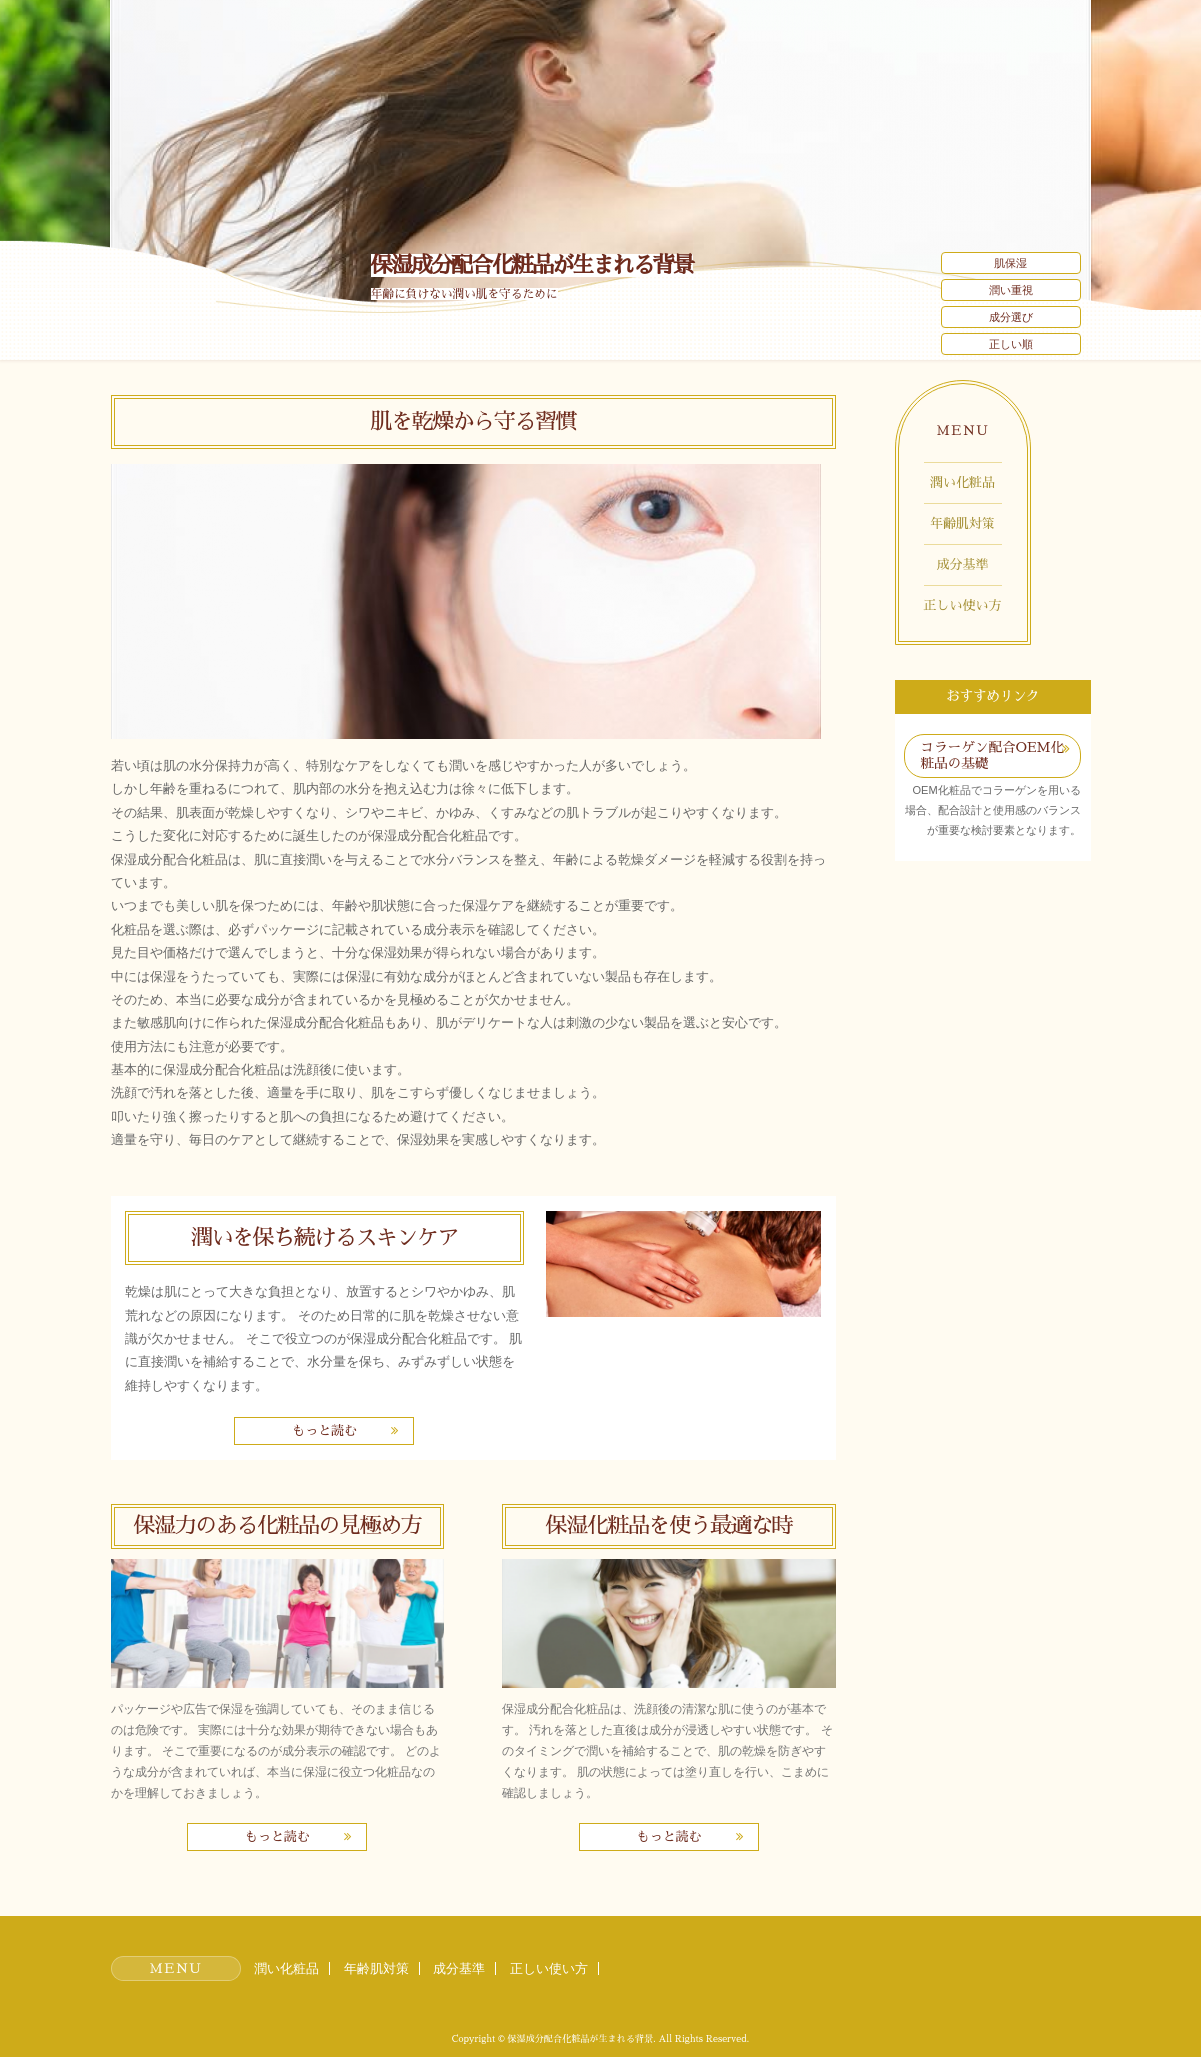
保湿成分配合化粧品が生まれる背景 (532, 265)
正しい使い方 (963, 605)
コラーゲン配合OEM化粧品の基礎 (992, 755)
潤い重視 (1011, 290)
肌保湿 (1010, 263)
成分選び (1011, 317)
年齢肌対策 (962, 523)
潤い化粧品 (962, 482)
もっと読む (324, 1430)
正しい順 (1011, 344)
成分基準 (963, 564)
